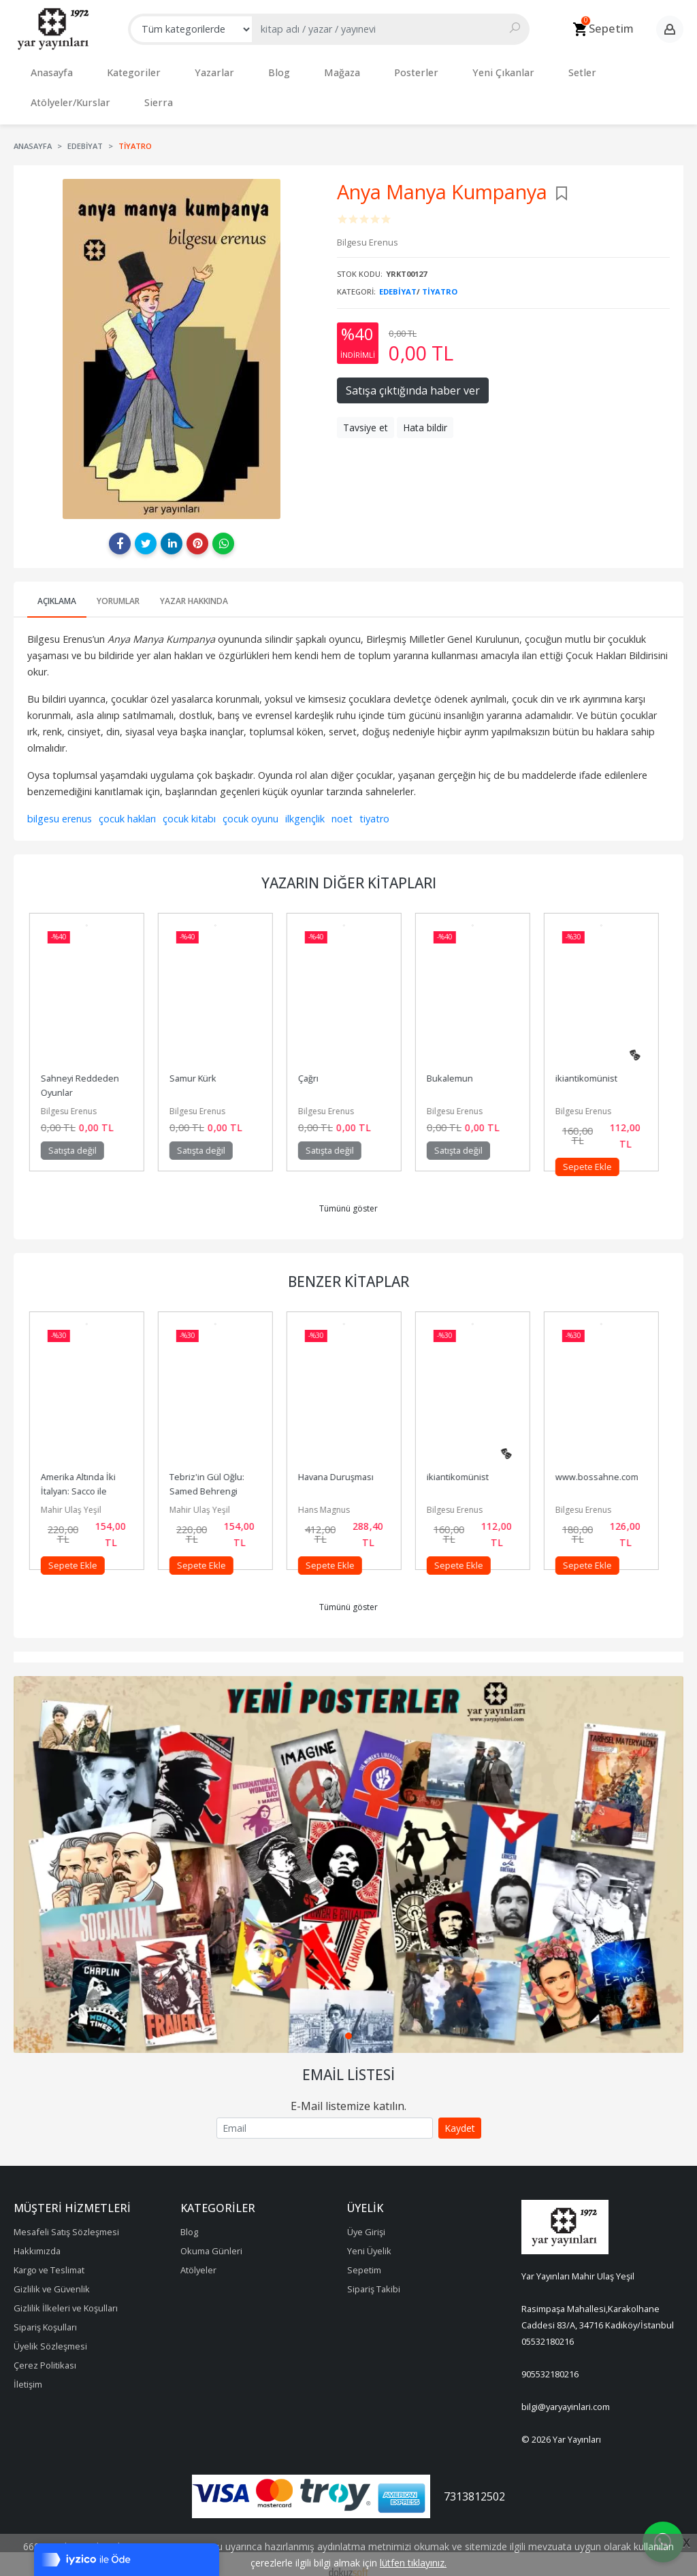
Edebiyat (398, 278)
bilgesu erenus (59, 805)
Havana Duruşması (340, 1463)
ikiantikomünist (591, 1064)
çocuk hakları (127, 805)
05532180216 (547, 2328)
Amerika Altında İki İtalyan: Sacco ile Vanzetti (84, 1477)
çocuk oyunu (250, 805)
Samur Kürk (197, 1064)
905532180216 (550, 2360)
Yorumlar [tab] (118, 587)
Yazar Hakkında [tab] (194, 587)
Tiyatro (439, 278)
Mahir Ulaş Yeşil (76, 1496)
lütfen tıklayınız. (413, 2562)
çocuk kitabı (189, 805)
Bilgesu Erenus (73, 1097)
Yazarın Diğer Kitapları (348, 869)
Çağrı (313, 1064)
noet (342, 805)
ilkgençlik (305, 805)
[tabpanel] (348, 1850)
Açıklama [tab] (56, 587)
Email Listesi (348, 2061)
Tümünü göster (348, 1195)
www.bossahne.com (601, 1463)
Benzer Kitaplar (348, 1267)
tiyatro (374, 805)
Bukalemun (455, 1064)
